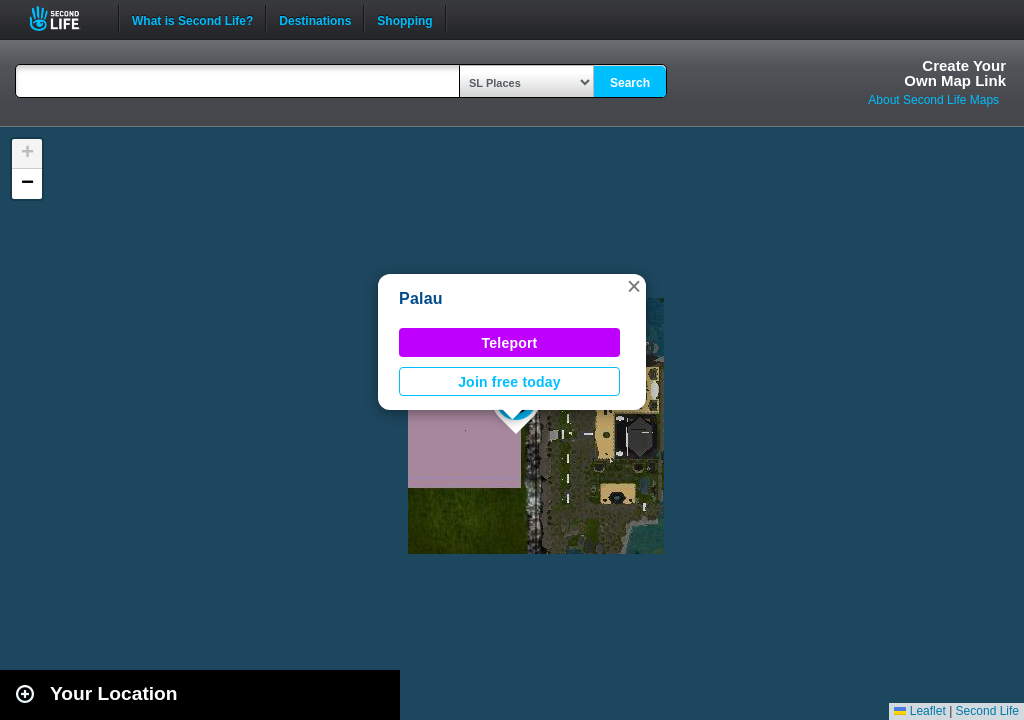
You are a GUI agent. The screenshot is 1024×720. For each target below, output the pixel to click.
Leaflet (919, 711)
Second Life (65, 18)
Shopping (404, 19)
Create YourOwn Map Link (955, 73)
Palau (421, 298)
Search (630, 83)
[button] (634, 286)
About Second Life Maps (933, 100)
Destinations (315, 19)
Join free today (509, 382)
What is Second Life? (192, 19)
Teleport (510, 343)
